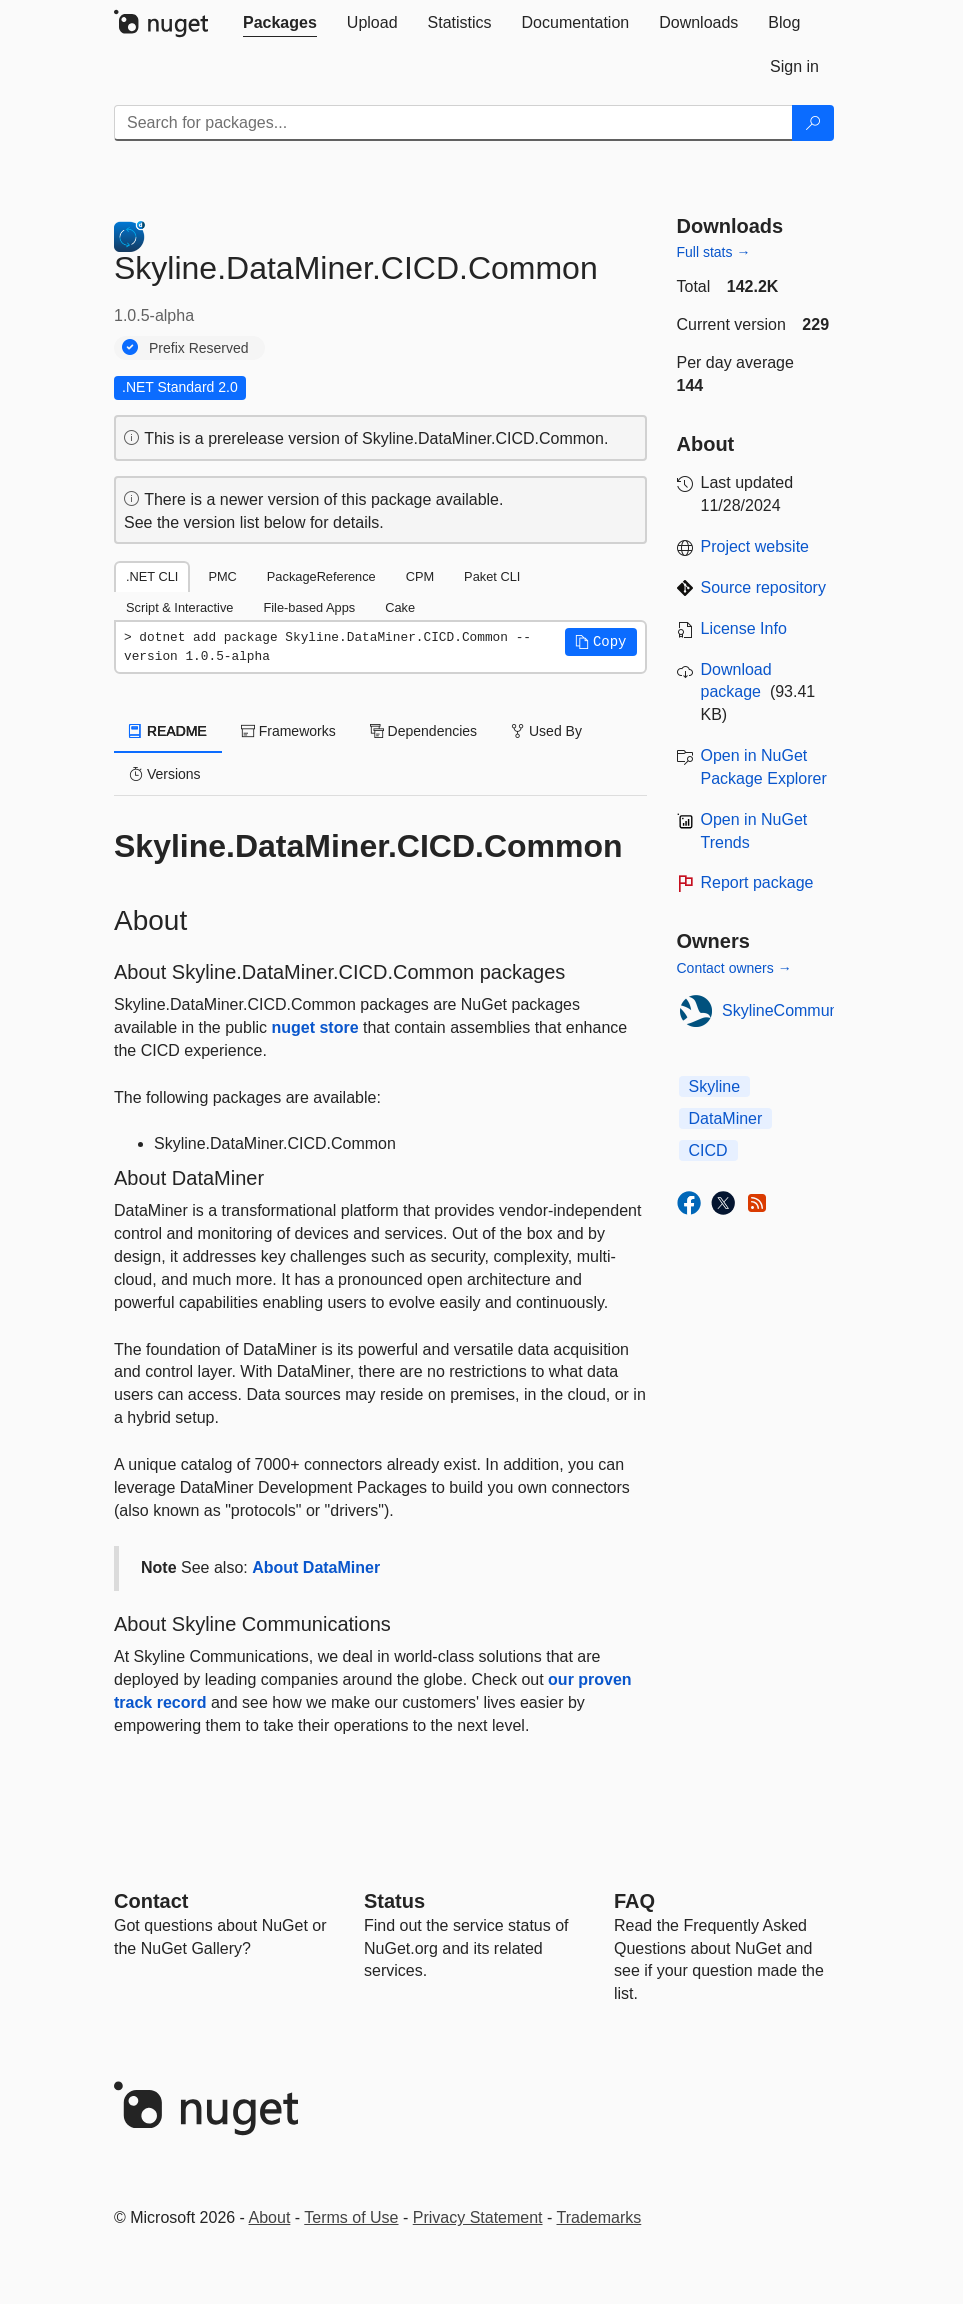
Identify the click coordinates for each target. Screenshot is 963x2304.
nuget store (314, 1027)
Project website (755, 546)
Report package (757, 882)
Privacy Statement (478, 2217)
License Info (744, 628)
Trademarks (599, 2217)
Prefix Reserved (199, 348)
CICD (708, 1150)
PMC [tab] (222, 576)
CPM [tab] (420, 576)
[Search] (813, 123)
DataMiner (726, 1118)
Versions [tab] (165, 774)
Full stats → (714, 252)
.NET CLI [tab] (152, 576)
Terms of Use (351, 2217)
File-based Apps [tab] (309, 607)
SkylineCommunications (807, 1010)
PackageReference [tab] (321, 576)
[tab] (280, 23)
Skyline (715, 1086)
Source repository (763, 587)
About (270, 2217)
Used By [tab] (546, 731)
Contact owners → (734, 968)
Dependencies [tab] (423, 731)
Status (394, 1901)
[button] (601, 642)
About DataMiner (316, 1567)
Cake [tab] (400, 607)
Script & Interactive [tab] (179, 607)
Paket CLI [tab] (492, 576)
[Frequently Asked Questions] (634, 1901)
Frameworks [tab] (288, 731)
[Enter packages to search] (453, 123)
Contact (151, 1901)
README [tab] (168, 731)
